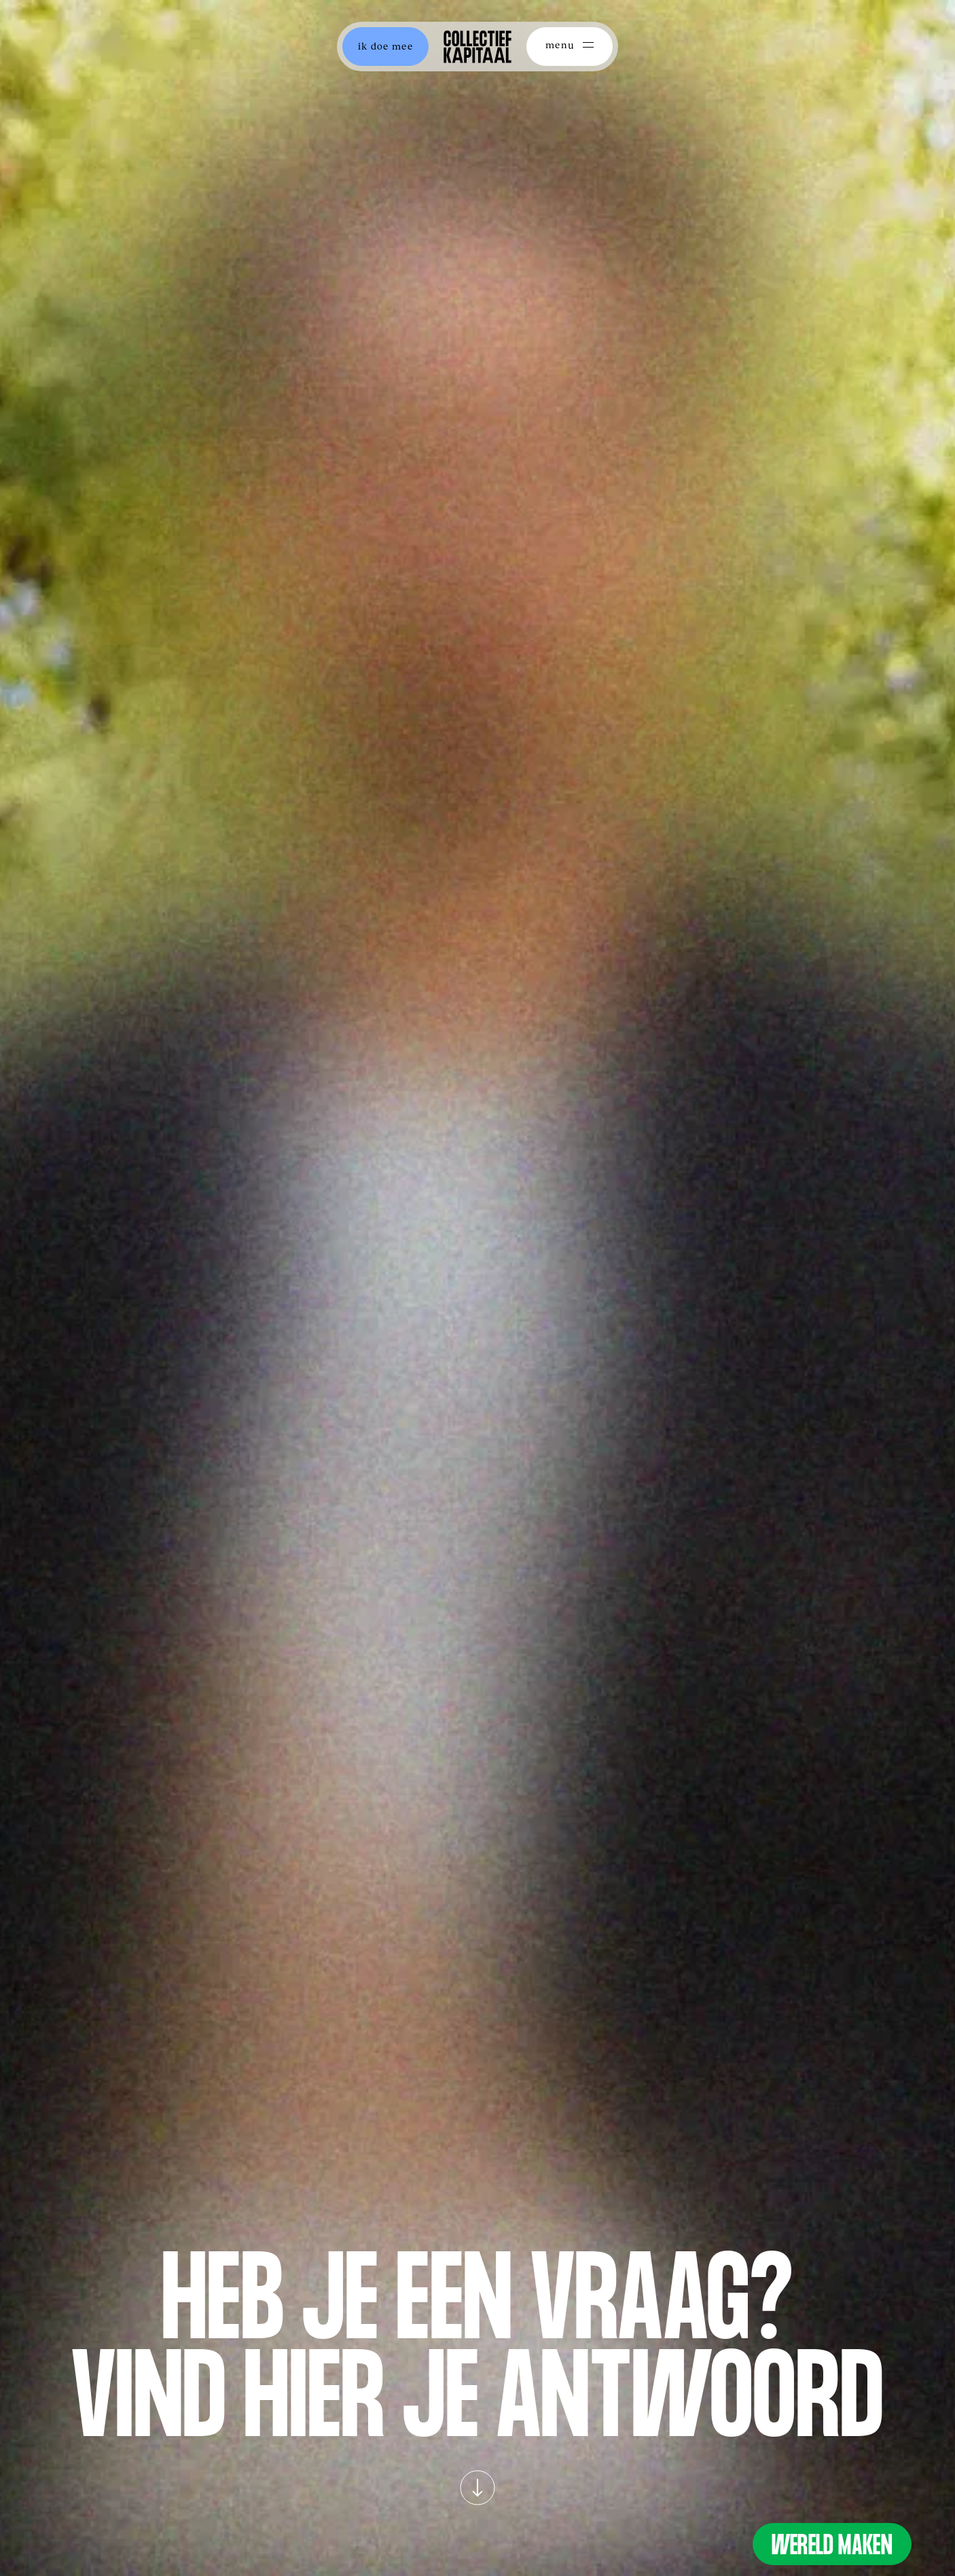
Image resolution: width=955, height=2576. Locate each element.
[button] (569, 46)
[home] (477, 47)
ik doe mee (385, 46)
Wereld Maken (832, 2548)
